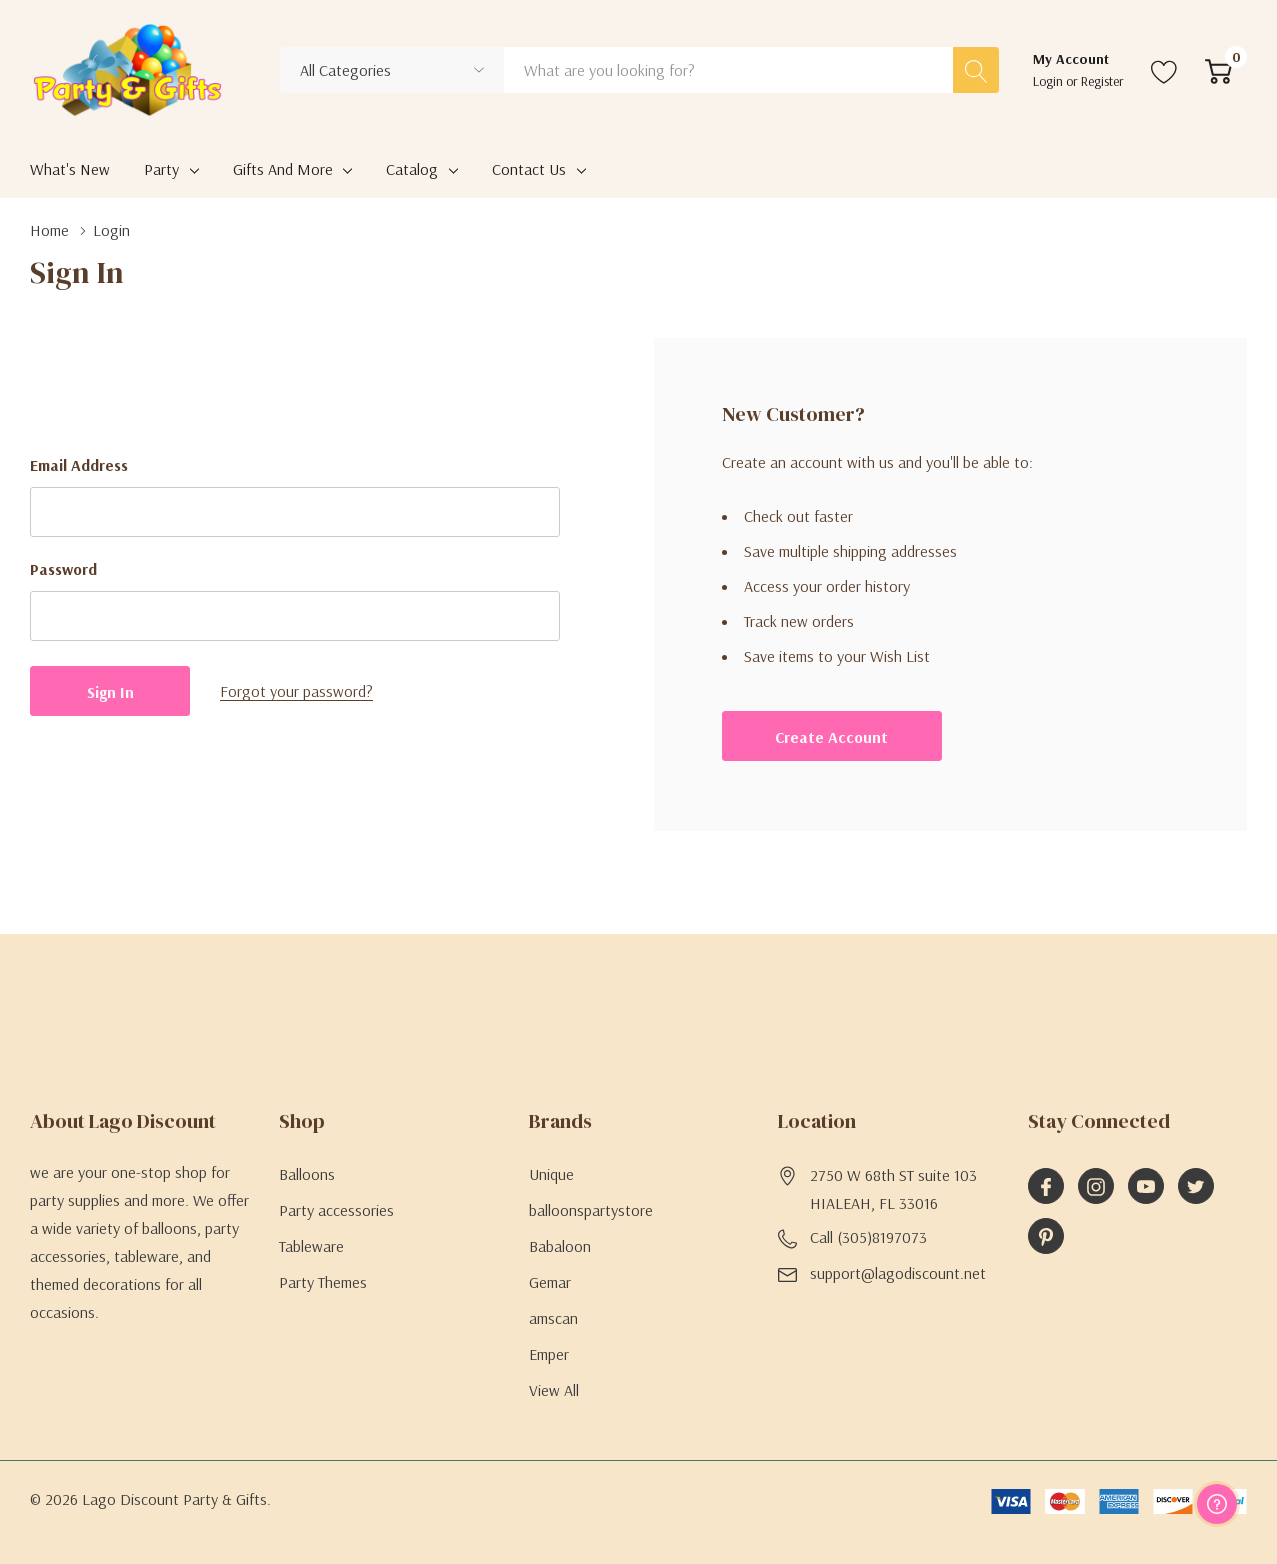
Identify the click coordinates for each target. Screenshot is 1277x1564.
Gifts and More (283, 169)
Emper (549, 1354)
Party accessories (336, 1210)
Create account (831, 737)
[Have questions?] (1217, 1504)
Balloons (307, 1174)
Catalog (412, 169)
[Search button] (976, 70)
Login (1049, 81)
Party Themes (323, 1282)
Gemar (550, 1282)
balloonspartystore (591, 1210)
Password (63, 569)
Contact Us (529, 169)
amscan (553, 1318)
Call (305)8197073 (868, 1237)
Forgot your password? (296, 691)
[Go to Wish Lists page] (1164, 70)
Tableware (311, 1246)
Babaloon (560, 1246)
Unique (551, 1174)
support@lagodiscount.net (898, 1273)
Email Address (79, 465)
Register (1102, 81)
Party (161, 169)
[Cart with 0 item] (1218, 70)
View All (554, 1390)
